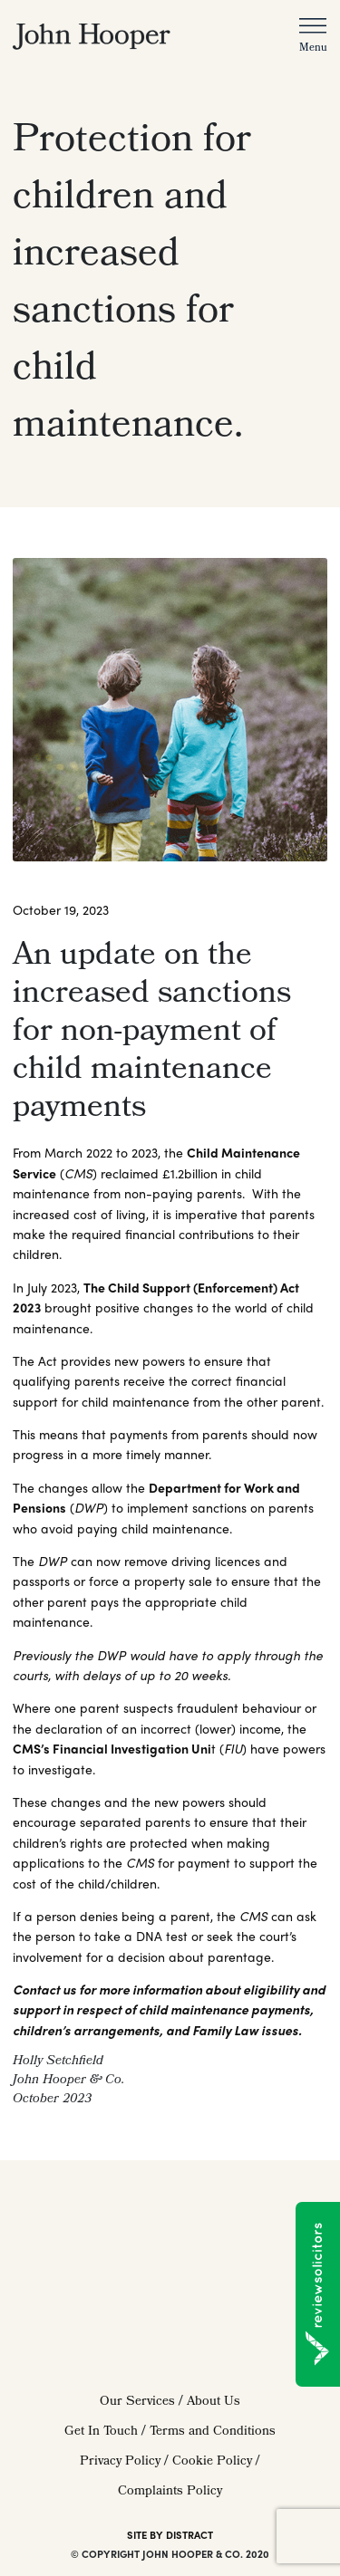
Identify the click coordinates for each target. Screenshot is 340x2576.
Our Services (137, 2402)
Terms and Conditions (213, 2432)
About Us (213, 2402)
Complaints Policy (170, 2492)
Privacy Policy (120, 2462)
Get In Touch (101, 2432)
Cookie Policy (212, 2462)
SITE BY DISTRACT (170, 2534)
